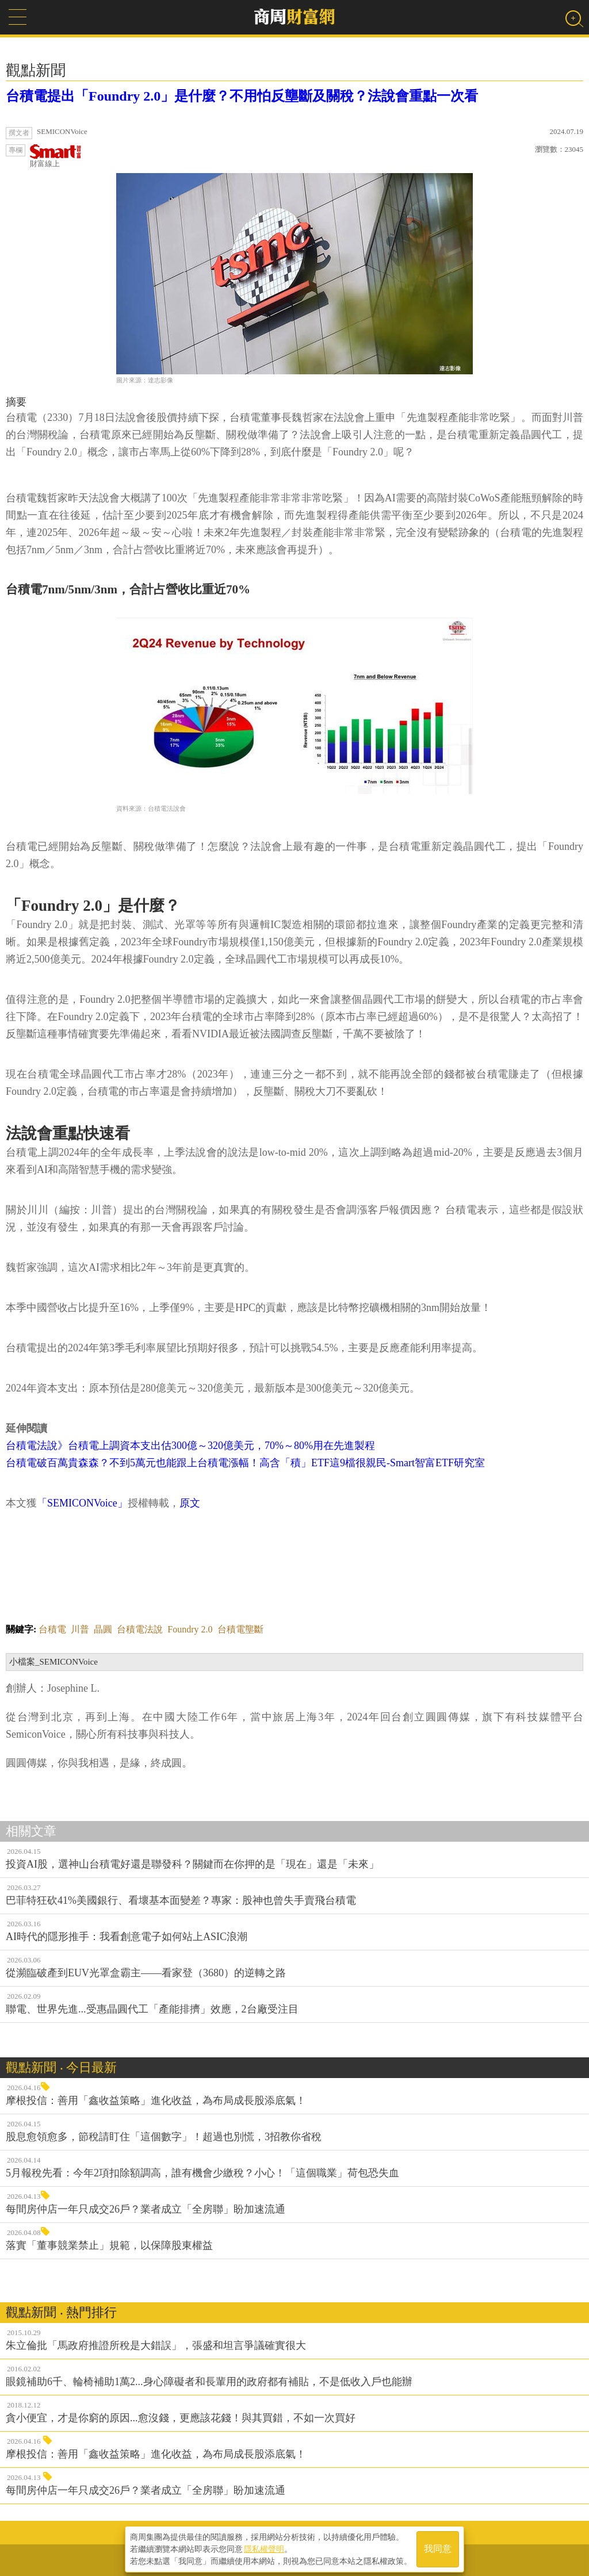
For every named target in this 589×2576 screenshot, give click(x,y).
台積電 (52, 1629)
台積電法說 (140, 1629)
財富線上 (56, 156)
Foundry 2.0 (189, 1629)
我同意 (438, 2548)
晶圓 (103, 1629)
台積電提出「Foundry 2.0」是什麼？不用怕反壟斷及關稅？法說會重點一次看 (242, 96)
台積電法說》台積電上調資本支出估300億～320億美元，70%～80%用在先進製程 (190, 1445)
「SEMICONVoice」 (82, 1503)
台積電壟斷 (240, 1629)
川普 (80, 1629)
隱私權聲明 (264, 2547)
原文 (189, 1503)
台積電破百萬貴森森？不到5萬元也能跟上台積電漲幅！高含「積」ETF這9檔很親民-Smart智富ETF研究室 (245, 1463)
